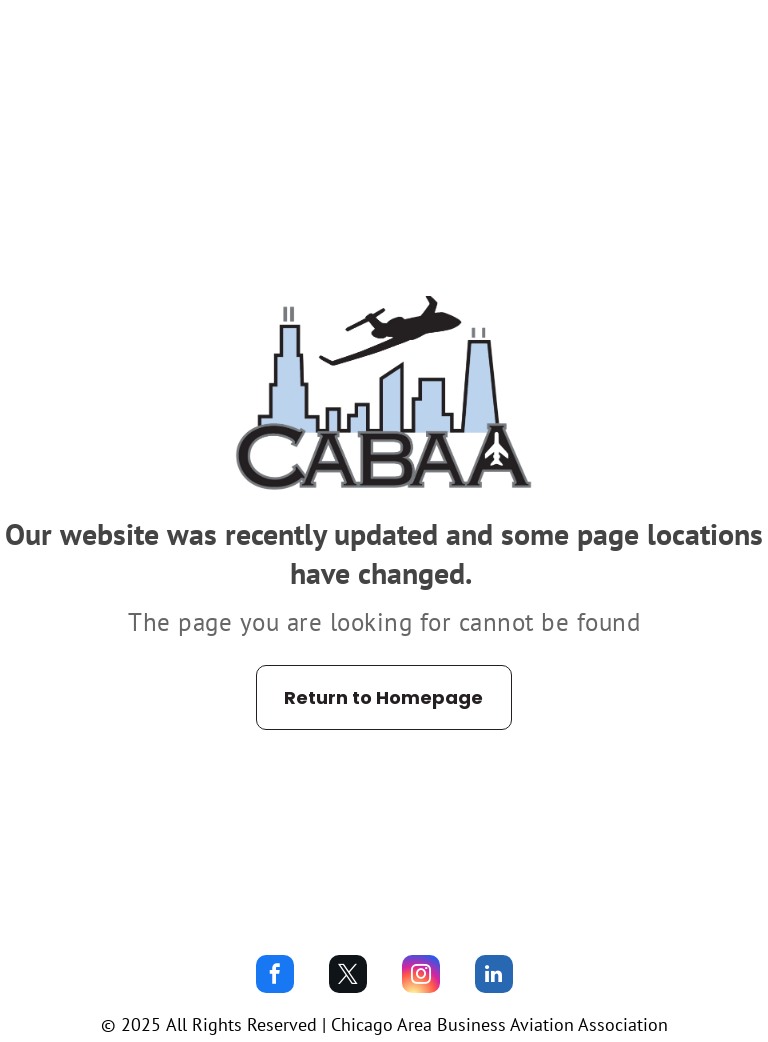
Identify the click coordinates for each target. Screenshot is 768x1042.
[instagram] (421, 976)
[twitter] (348, 976)
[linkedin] (494, 976)
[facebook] (275, 976)
